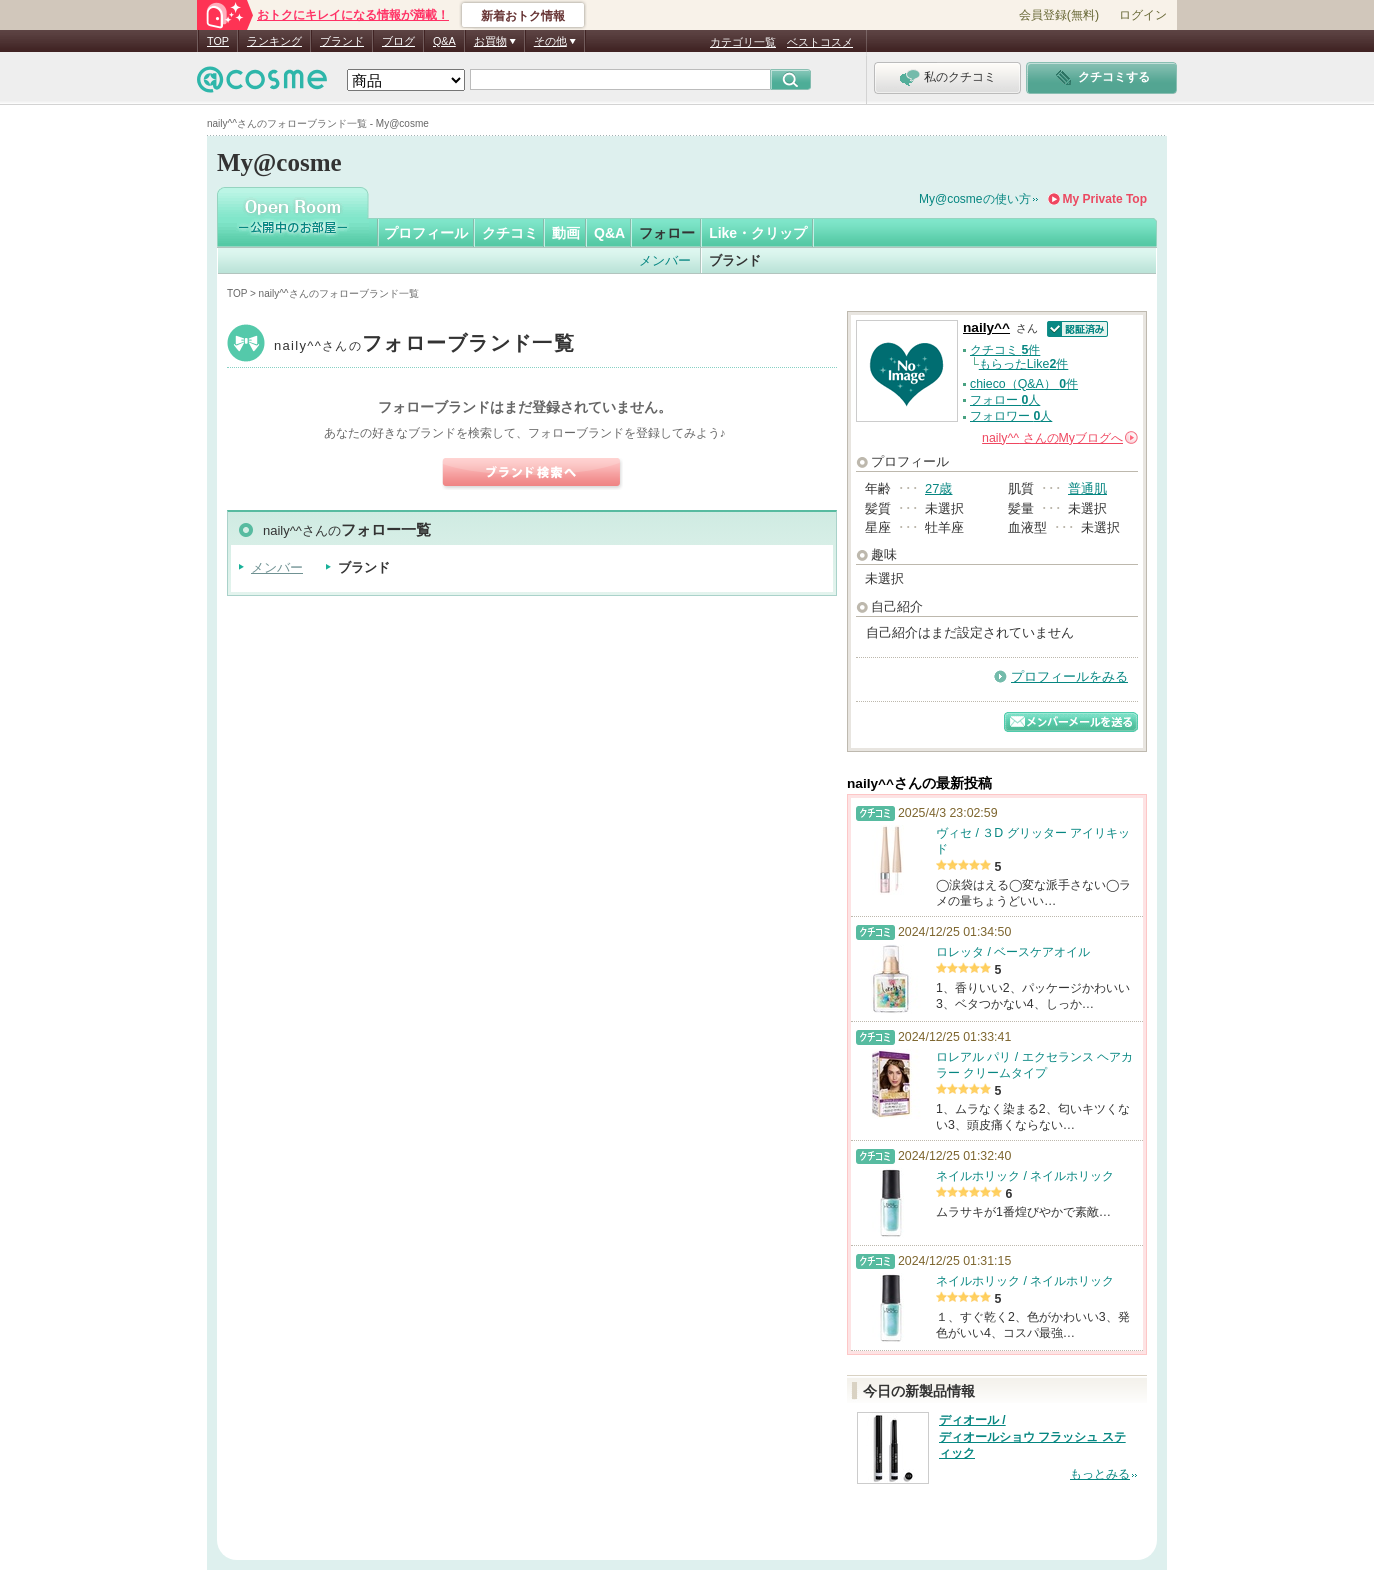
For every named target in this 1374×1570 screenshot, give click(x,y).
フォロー (667, 233)
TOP (218, 41)
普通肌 (1087, 488)
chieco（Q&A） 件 (1024, 384)
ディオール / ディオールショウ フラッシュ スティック (1032, 1437)
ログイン (1143, 15)
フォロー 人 (1005, 400)
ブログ (398, 41)
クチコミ (510, 233)
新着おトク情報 (523, 16)
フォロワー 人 (1011, 416)
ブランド (342, 41)
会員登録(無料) (1059, 15)
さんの (1060, 438)
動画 (566, 233)
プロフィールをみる (1069, 676)
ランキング (274, 41)
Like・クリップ (758, 233)
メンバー (665, 260)
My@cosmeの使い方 (975, 199)
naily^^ (424, 345)
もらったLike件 (1024, 364)
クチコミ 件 (1005, 350)
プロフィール (426, 233)
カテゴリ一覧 (743, 42)
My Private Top (1105, 199)
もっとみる (1100, 1474)
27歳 (938, 488)
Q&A (444, 41)
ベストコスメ (820, 42)
